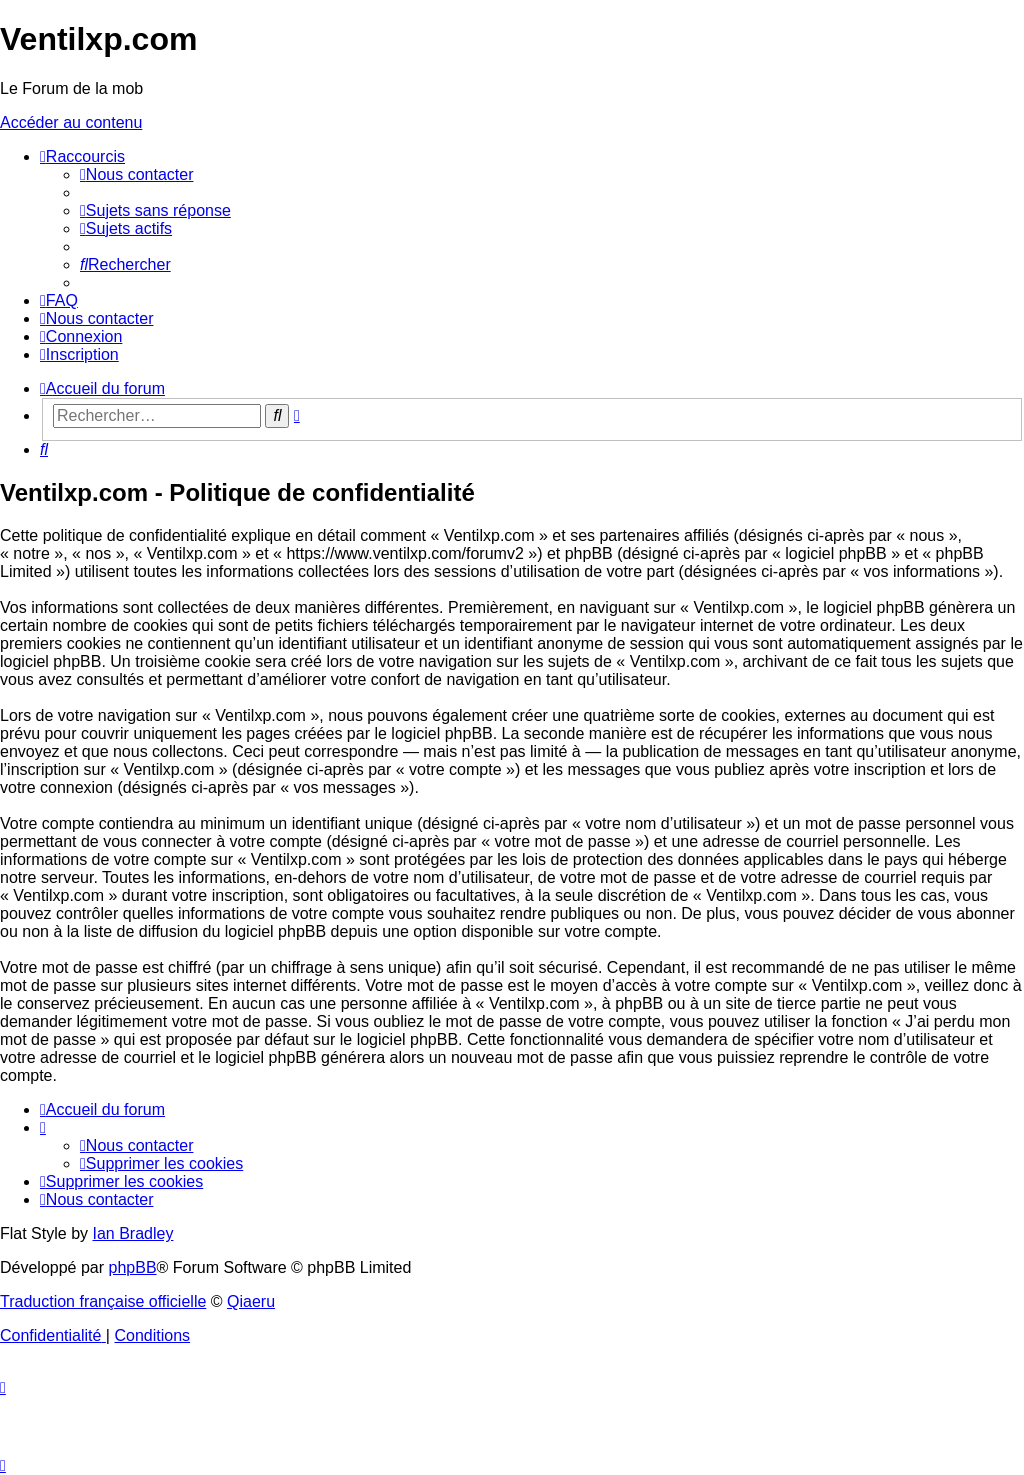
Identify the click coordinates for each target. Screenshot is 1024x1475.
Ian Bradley (132, 1233)
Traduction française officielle (103, 1301)
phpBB (133, 1267)
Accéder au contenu (71, 122)
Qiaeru (251, 1301)
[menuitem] (136, 174)
